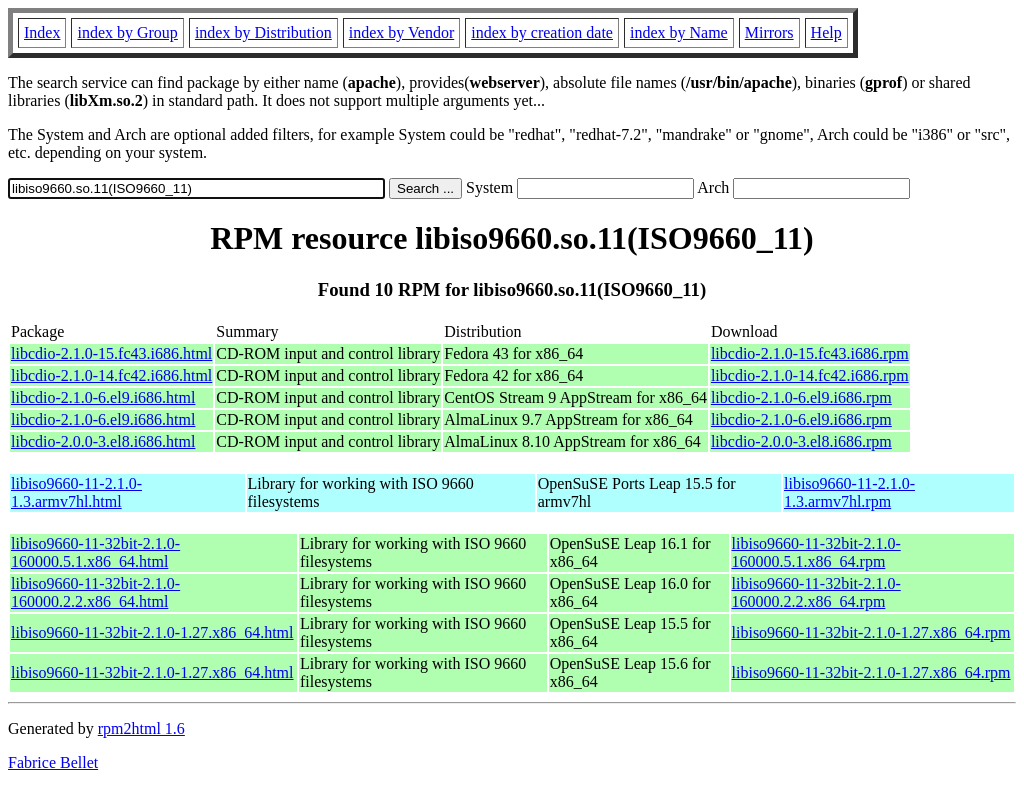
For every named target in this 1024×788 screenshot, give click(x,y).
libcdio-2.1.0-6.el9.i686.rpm (801, 397)
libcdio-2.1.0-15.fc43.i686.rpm (810, 353)
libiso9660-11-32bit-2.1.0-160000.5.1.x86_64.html (95, 552)
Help (826, 32)
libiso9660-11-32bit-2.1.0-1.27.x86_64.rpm (871, 632)
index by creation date (542, 32)
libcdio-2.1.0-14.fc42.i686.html (111, 375)
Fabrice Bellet (53, 762)
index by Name (679, 32)
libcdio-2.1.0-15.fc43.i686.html (111, 353)
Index (42, 32)
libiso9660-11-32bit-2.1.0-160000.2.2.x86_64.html (95, 592)
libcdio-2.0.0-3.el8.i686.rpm (801, 441)
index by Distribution (263, 32)
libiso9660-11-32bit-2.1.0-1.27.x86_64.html (152, 632)
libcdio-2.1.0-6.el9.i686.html (103, 397)
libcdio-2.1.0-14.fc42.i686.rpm (810, 375)
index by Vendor (401, 32)
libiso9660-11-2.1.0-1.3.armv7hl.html (76, 492)
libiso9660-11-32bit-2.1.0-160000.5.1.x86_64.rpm (816, 552)
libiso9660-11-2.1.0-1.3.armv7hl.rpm (849, 492)
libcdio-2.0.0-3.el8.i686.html (103, 441)
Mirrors (769, 32)
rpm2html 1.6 (141, 728)
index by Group (127, 32)
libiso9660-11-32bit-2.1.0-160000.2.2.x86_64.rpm (816, 592)
